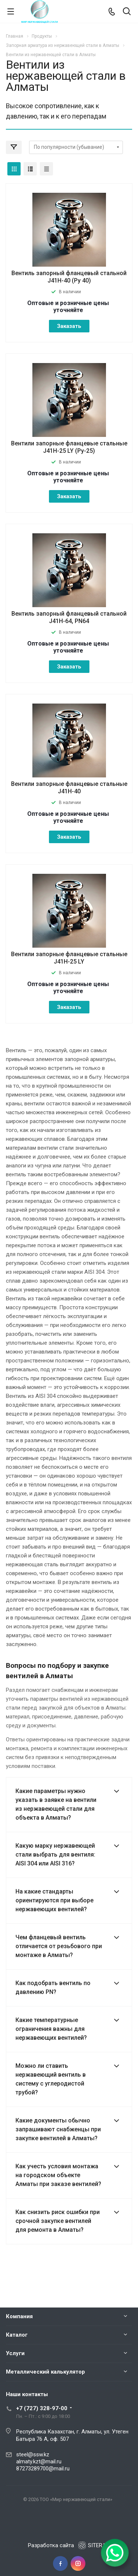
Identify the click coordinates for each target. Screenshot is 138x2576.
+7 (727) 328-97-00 (41, 2408)
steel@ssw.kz (32, 2454)
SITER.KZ (94, 2545)
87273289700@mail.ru (43, 2468)
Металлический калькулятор (45, 2371)
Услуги (15, 2353)
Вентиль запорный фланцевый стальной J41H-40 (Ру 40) (69, 277)
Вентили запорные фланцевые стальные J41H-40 (69, 787)
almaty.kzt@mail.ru (38, 2461)
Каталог (17, 2335)
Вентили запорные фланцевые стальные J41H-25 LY (69, 958)
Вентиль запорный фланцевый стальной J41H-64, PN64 (69, 617)
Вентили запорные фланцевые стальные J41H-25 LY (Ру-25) (69, 447)
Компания (19, 2316)
